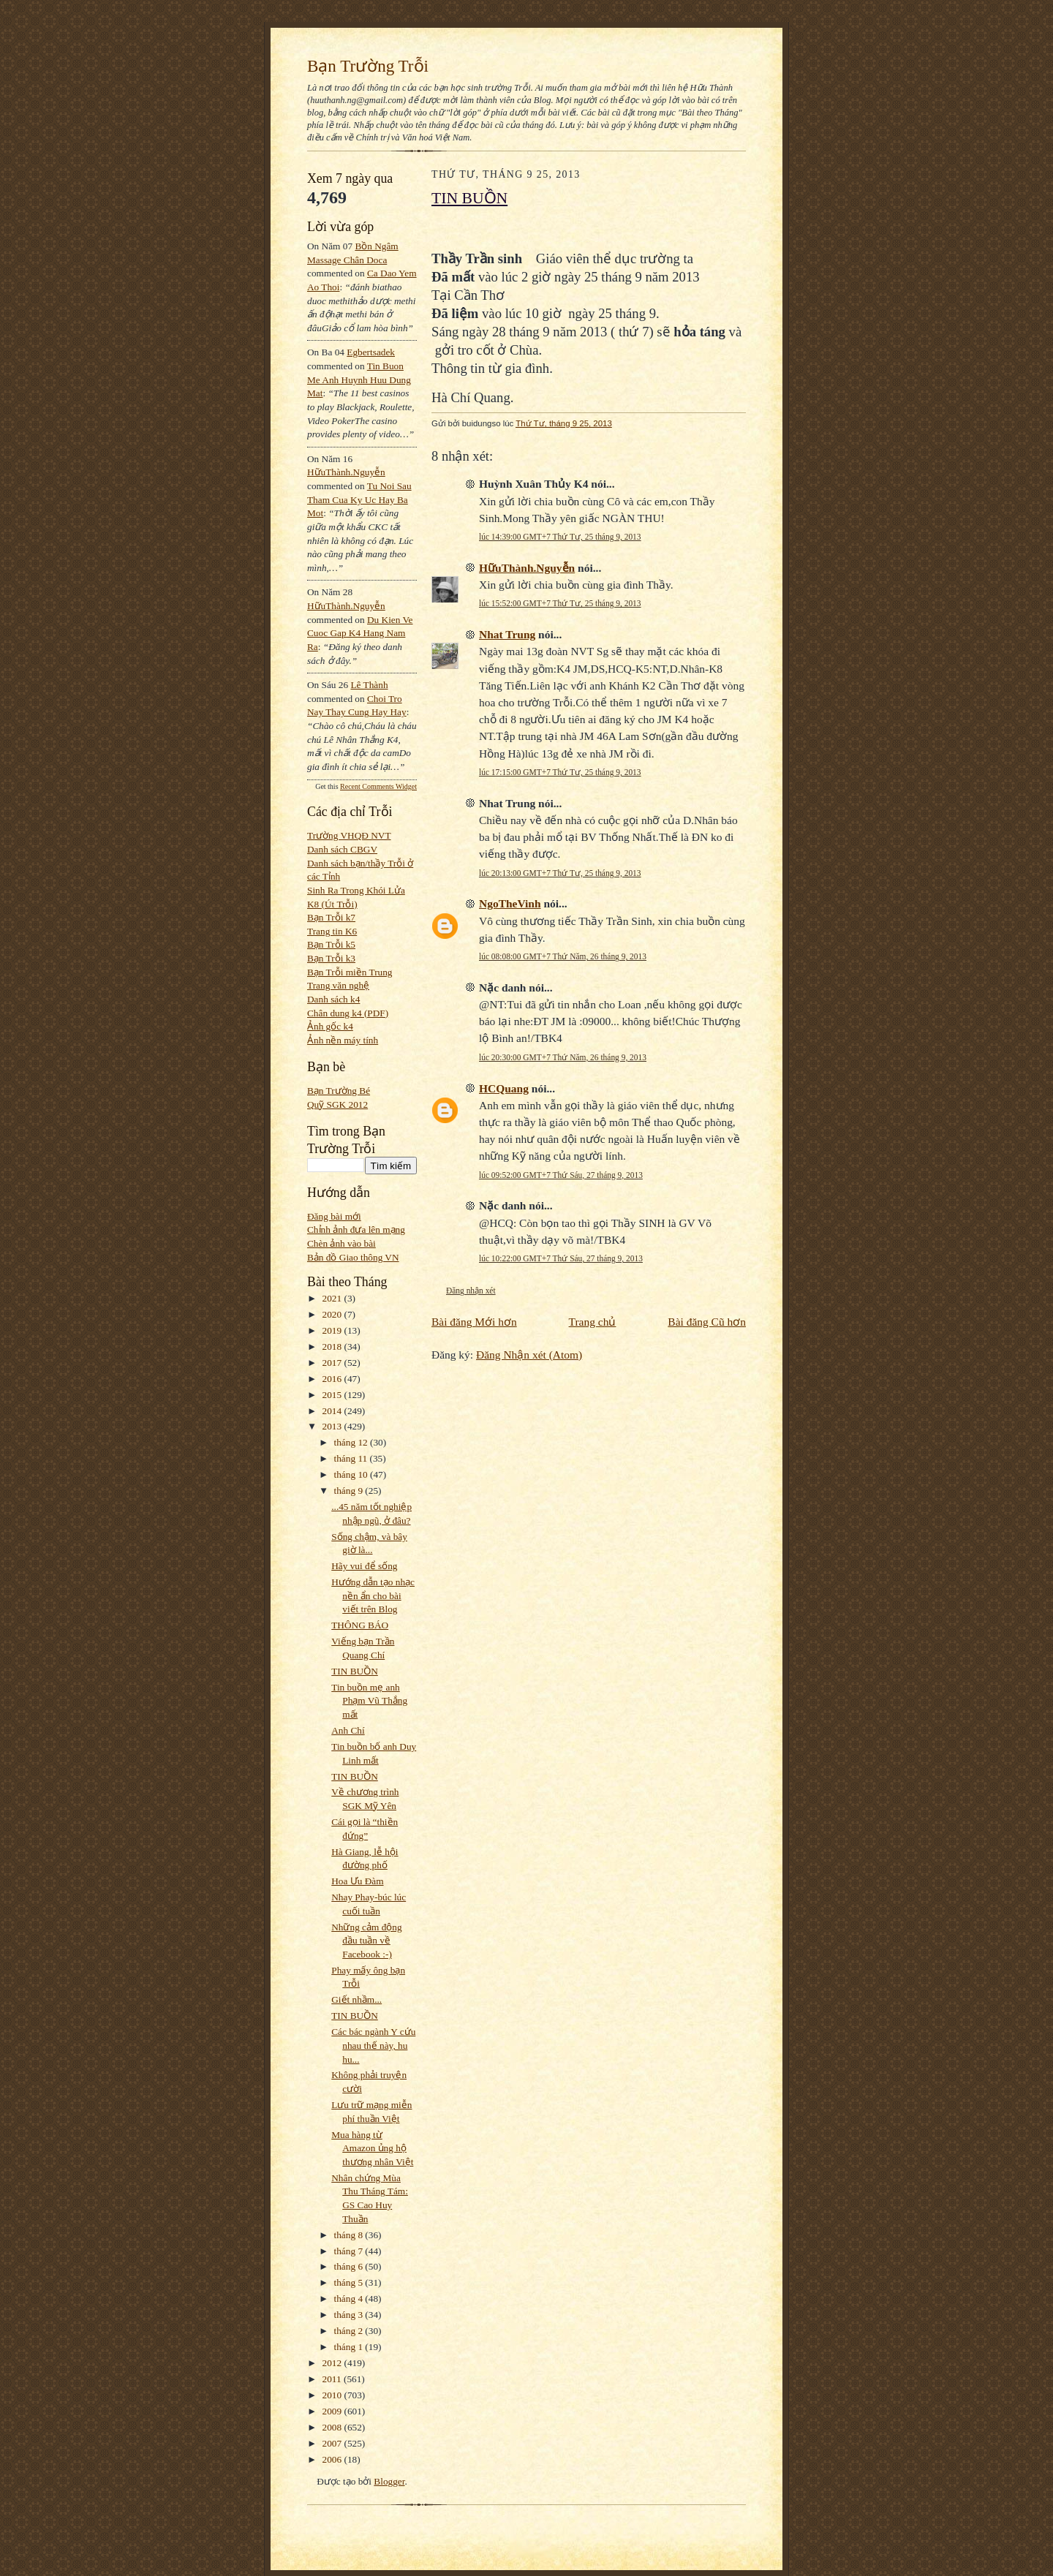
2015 (333, 1394)
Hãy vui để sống (364, 1565)
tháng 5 (350, 2282)
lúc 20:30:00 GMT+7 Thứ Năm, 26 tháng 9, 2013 (562, 1057)
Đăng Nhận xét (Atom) (529, 1354)
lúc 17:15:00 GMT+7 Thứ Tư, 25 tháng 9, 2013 (560, 772)
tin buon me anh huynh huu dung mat (359, 379)
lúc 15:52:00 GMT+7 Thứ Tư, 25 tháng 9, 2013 (560, 603)
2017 (333, 1362)
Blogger (389, 2481)
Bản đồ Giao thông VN (353, 1257)
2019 (333, 1330)
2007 (333, 2443)
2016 (333, 1378)
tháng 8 (350, 2234)
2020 (333, 1314)
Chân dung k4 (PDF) (347, 1013)
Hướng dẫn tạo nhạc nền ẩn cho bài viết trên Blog (373, 1595)
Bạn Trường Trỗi (368, 65)
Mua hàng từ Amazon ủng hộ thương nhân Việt (372, 2148)
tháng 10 (352, 1474)
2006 (333, 2459)
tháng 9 (350, 1490)
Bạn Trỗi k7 (331, 917)
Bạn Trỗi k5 (331, 944)
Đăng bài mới (334, 1216)
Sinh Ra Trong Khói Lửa (356, 890)
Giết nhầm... (356, 1999)
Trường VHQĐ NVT (349, 835)
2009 (333, 2411)
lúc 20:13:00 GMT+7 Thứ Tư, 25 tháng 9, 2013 (560, 873)
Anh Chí (347, 1730)
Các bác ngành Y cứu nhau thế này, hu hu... (373, 2045)
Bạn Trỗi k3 (331, 958)
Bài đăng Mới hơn (474, 1321)
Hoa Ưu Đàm (357, 1881)
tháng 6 (350, 2266)
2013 (333, 1426)
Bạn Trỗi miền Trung (350, 972)
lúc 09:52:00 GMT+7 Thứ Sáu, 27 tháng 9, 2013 (561, 1175)
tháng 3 (350, 2314)
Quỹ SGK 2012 (337, 1104)
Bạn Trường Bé (338, 1090)
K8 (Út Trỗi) (332, 904)
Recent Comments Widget (378, 786)
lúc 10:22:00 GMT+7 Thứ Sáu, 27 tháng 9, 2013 (561, 1258)
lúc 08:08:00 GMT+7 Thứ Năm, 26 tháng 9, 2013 (562, 956)
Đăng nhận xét (471, 1290)
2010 (333, 2395)
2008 (333, 2427)
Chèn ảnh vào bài (341, 1243)
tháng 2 (350, 2330)
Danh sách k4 (333, 999)
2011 (333, 2378)
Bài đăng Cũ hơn (707, 1321)
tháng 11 (352, 1458)
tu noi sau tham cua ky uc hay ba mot (359, 499)
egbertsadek (371, 352)
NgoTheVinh (510, 903)
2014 (333, 1410)
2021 (333, 1298)
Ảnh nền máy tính (342, 1040)
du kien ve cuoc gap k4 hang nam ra (360, 633)
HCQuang (504, 1088)
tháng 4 (350, 2298)
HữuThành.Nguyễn (346, 472)
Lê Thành (369, 684)
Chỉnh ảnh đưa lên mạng (356, 1229)
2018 (333, 1346)
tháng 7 (350, 2250)
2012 (333, 2362)
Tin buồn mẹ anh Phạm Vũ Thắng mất (369, 1701)
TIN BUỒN (354, 1671)
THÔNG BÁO (359, 1625)
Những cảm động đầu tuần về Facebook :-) (366, 1941)
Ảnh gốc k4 (330, 1026)
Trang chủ (592, 1321)
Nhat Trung (507, 634)
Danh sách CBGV (342, 849)
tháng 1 (350, 2346)
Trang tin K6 (332, 931)
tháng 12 (352, 1442)
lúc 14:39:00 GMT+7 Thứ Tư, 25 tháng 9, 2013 (560, 536)
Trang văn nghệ (338, 985)
